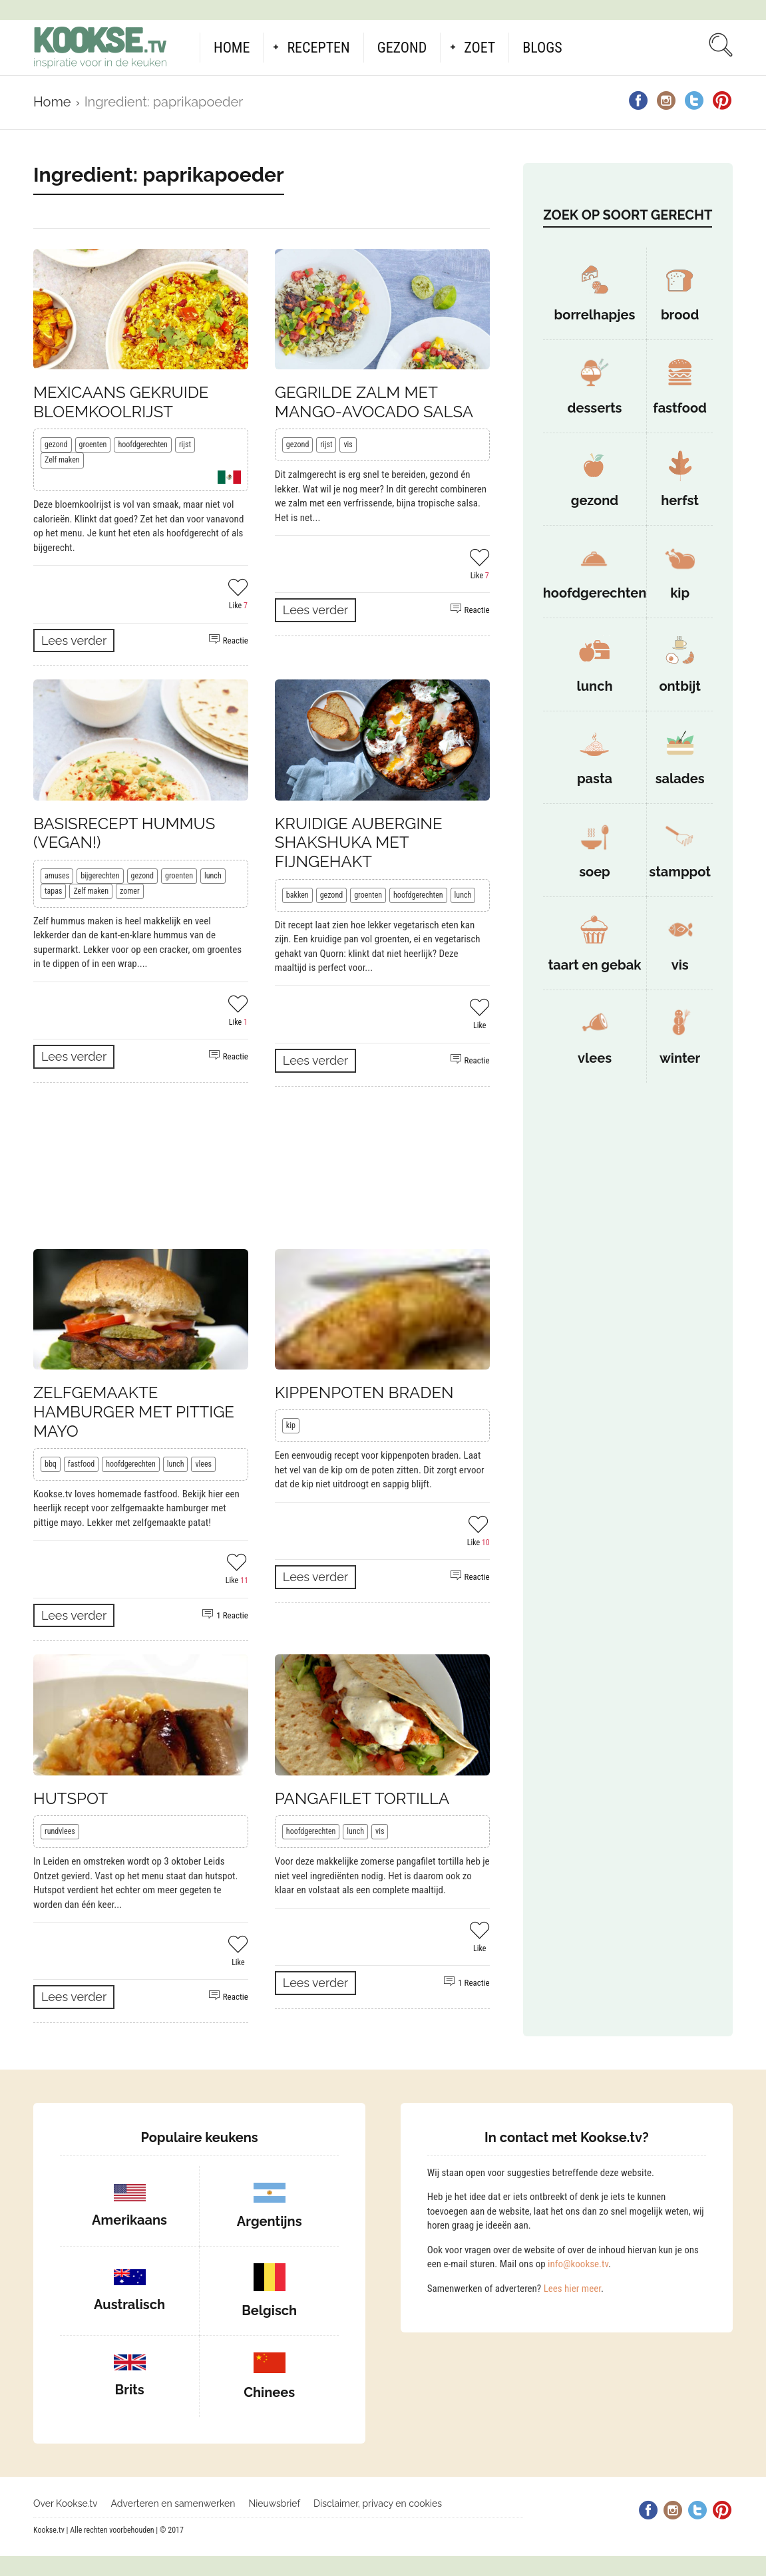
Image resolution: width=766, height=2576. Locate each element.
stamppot (680, 872)
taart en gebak (595, 965)
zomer (130, 891)
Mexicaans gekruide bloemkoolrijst (120, 402)
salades (680, 779)
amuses (57, 875)
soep (594, 872)
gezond (56, 444)
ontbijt (680, 686)
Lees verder (73, 640)
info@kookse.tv (578, 2264)
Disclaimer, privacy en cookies (377, 2503)
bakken (297, 895)
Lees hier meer (572, 2289)
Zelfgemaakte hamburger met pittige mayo (133, 1412)
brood (680, 315)
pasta (594, 779)
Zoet (479, 47)
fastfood (81, 1464)
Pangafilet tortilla (362, 1798)
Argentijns (269, 2221)
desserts (595, 408)
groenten (93, 444)
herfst (680, 500)
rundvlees (60, 1831)
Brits (129, 2390)
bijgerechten (100, 875)
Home (232, 47)
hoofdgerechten (143, 444)
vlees (203, 1464)
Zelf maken (62, 459)
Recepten (318, 47)
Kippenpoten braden (364, 1392)
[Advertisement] (262, 1168)
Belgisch (269, 2310)
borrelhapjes (595, 315)
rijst (185, 444)
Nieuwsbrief (274, 2503)
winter (680, 1058)
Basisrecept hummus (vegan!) (124, 833)
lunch (213, 875)
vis (347, 444)
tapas (53, 891)
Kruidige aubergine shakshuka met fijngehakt (359, 843)
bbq (51, 1464)
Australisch (129, 2304)
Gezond (402, 47)
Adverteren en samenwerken (173, 2503)
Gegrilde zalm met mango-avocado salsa (374, 402)
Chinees (269, 2392)
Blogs (542, 47)
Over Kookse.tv (65, 2503)
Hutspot (70, 1798)
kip (290, 1425)
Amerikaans (129, 2220)
